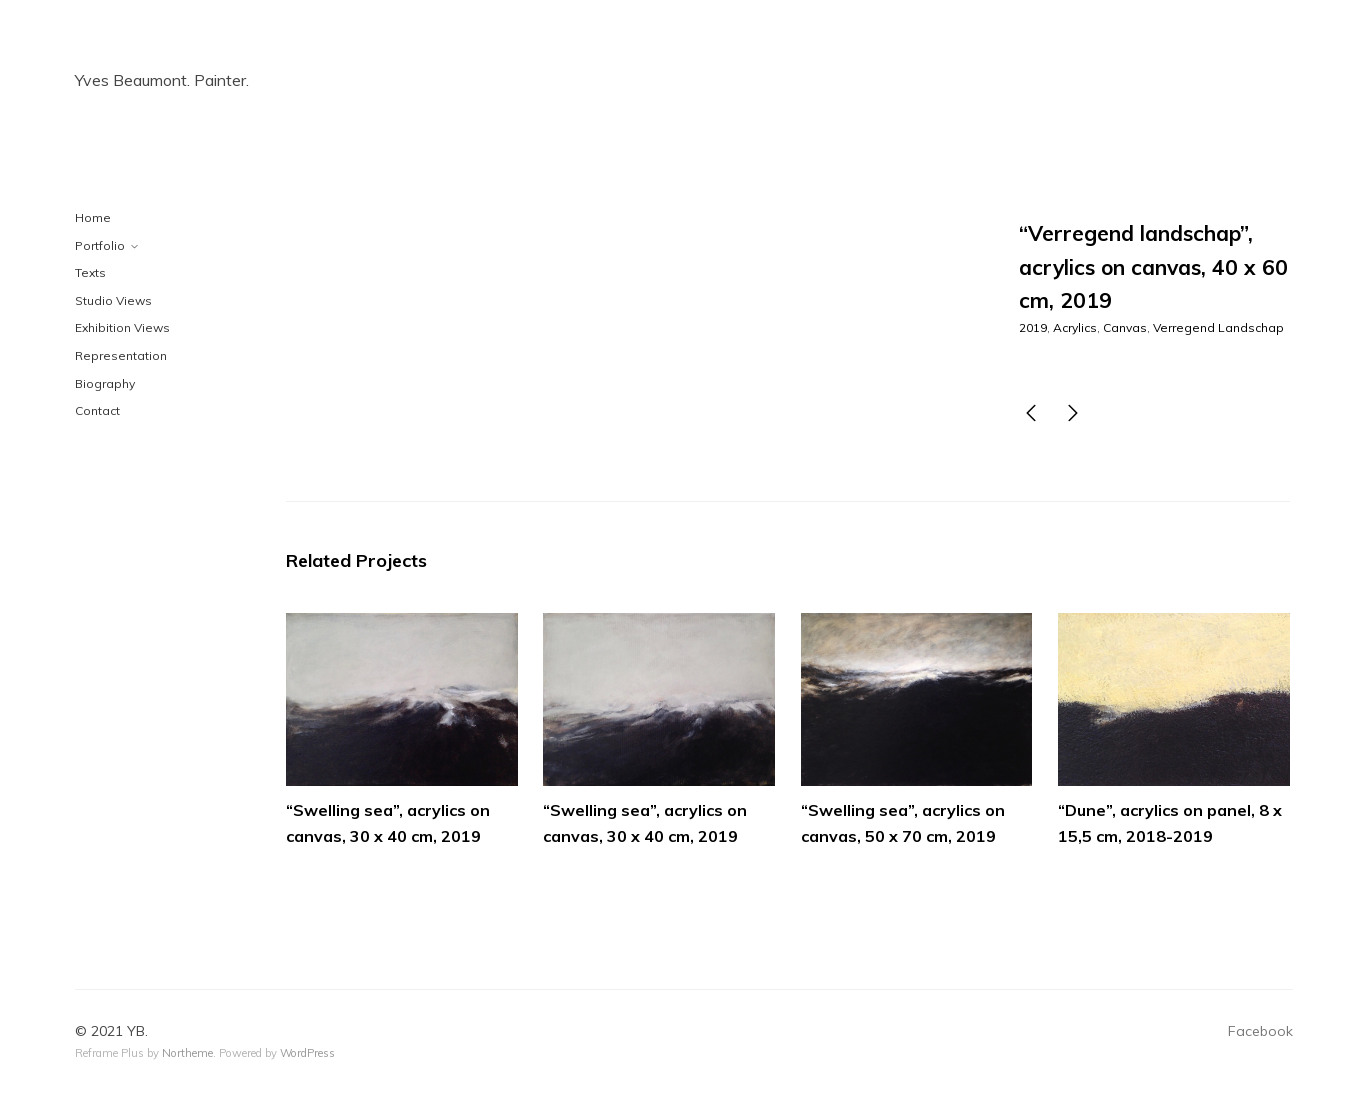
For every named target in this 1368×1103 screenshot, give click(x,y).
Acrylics (1075, 327)
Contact (97, 410)
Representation (121, 355)
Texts (90, 272)
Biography (105, 383)
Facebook (1260, 1031)
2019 (1033, 327)
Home (93, 217)
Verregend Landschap (1218, 327)
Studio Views (113, 300)
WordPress (307, 1053)
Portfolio (100, 245)
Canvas (1125, 327)
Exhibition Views (122, 327)
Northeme (187, 1053)
